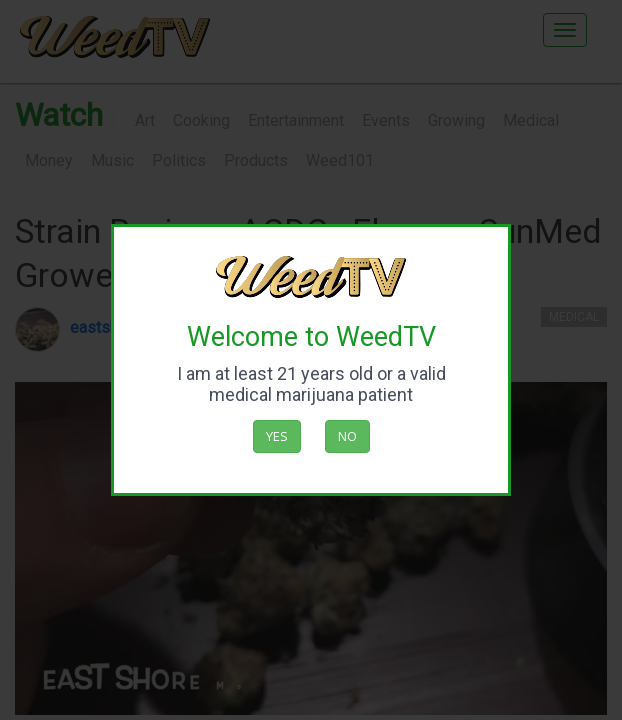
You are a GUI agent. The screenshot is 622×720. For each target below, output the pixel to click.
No (347, 436)
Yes (277, 436)
